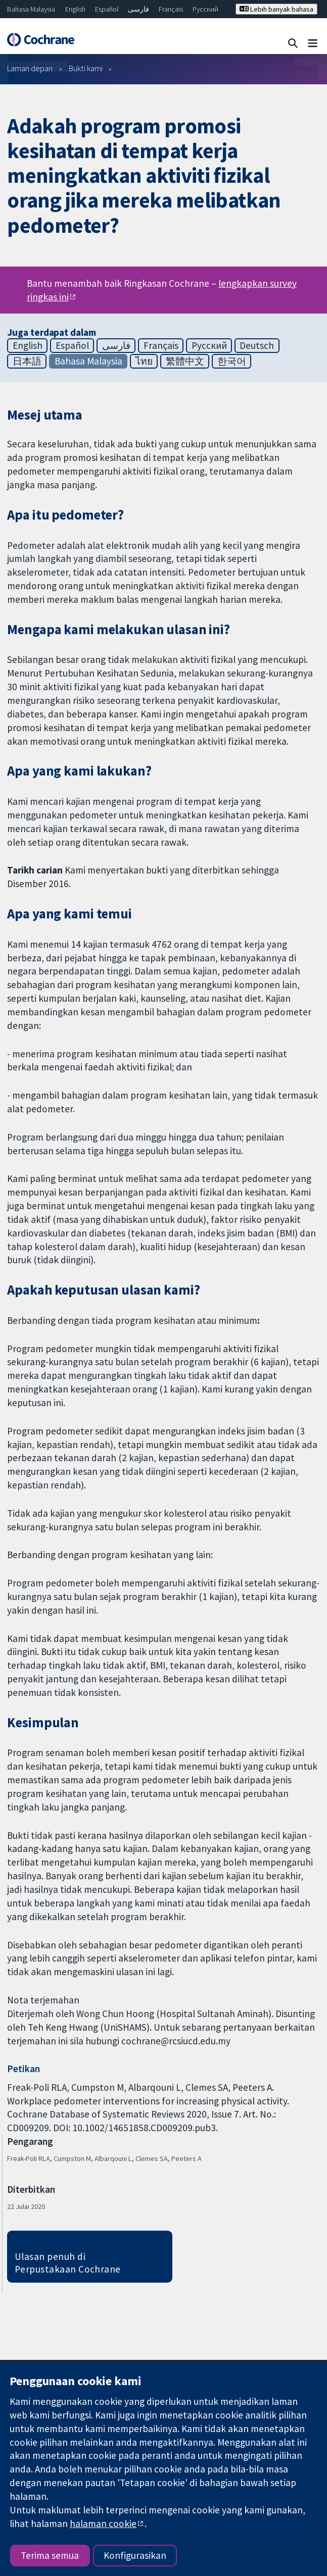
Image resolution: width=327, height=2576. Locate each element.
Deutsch (257, 345)
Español (106, 9)
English (75, 9)
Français (171, 9)
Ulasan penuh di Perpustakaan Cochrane (68, 2262)
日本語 (27, 361)
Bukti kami (86, 68)
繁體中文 (185, 361)
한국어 (231, 361)
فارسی (138, 9)
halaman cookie (103, 2523)
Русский (205, 9)
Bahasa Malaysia (31, 9)
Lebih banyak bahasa (276, 9)
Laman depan (30, 68)
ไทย (144, 361)
